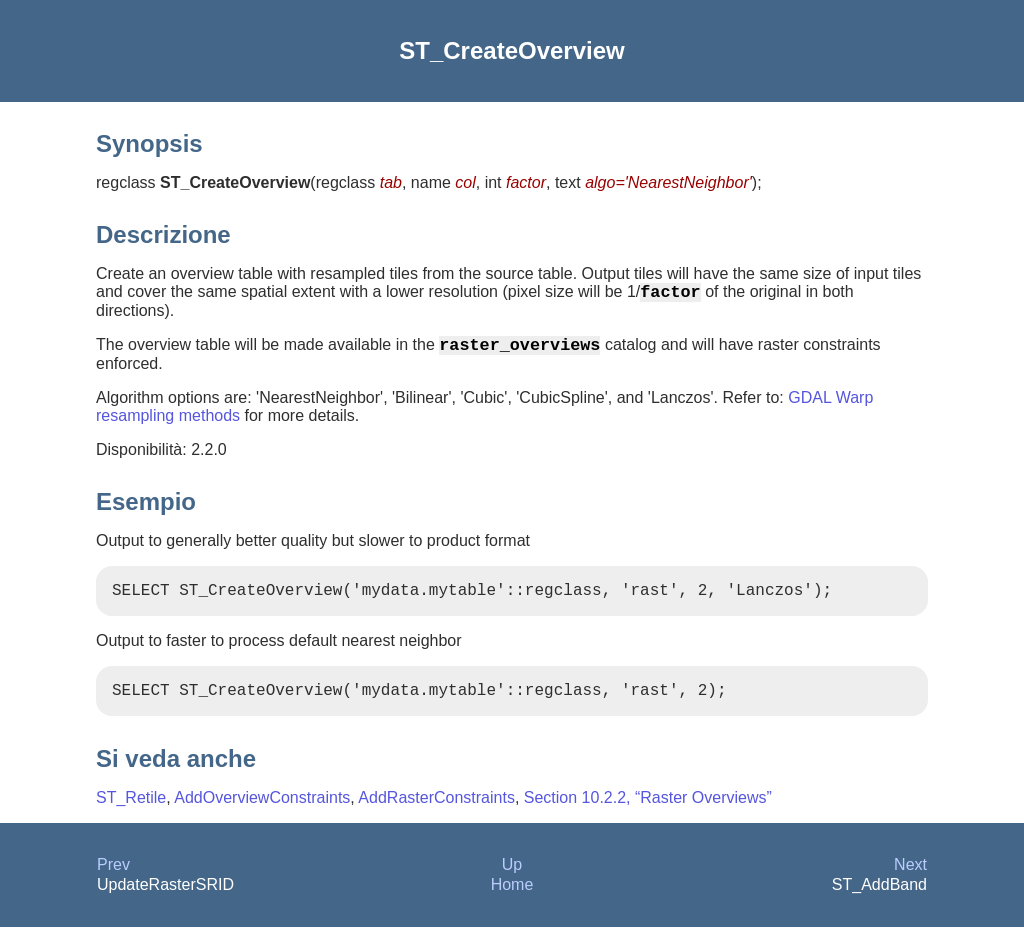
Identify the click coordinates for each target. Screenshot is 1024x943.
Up (512, 880)
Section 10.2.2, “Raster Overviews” (648, 813)
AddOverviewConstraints (262, 813)
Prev (113, 880)
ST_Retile (131, 813)
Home (512, 900)
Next (910, 880)
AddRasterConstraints (436, 813)
